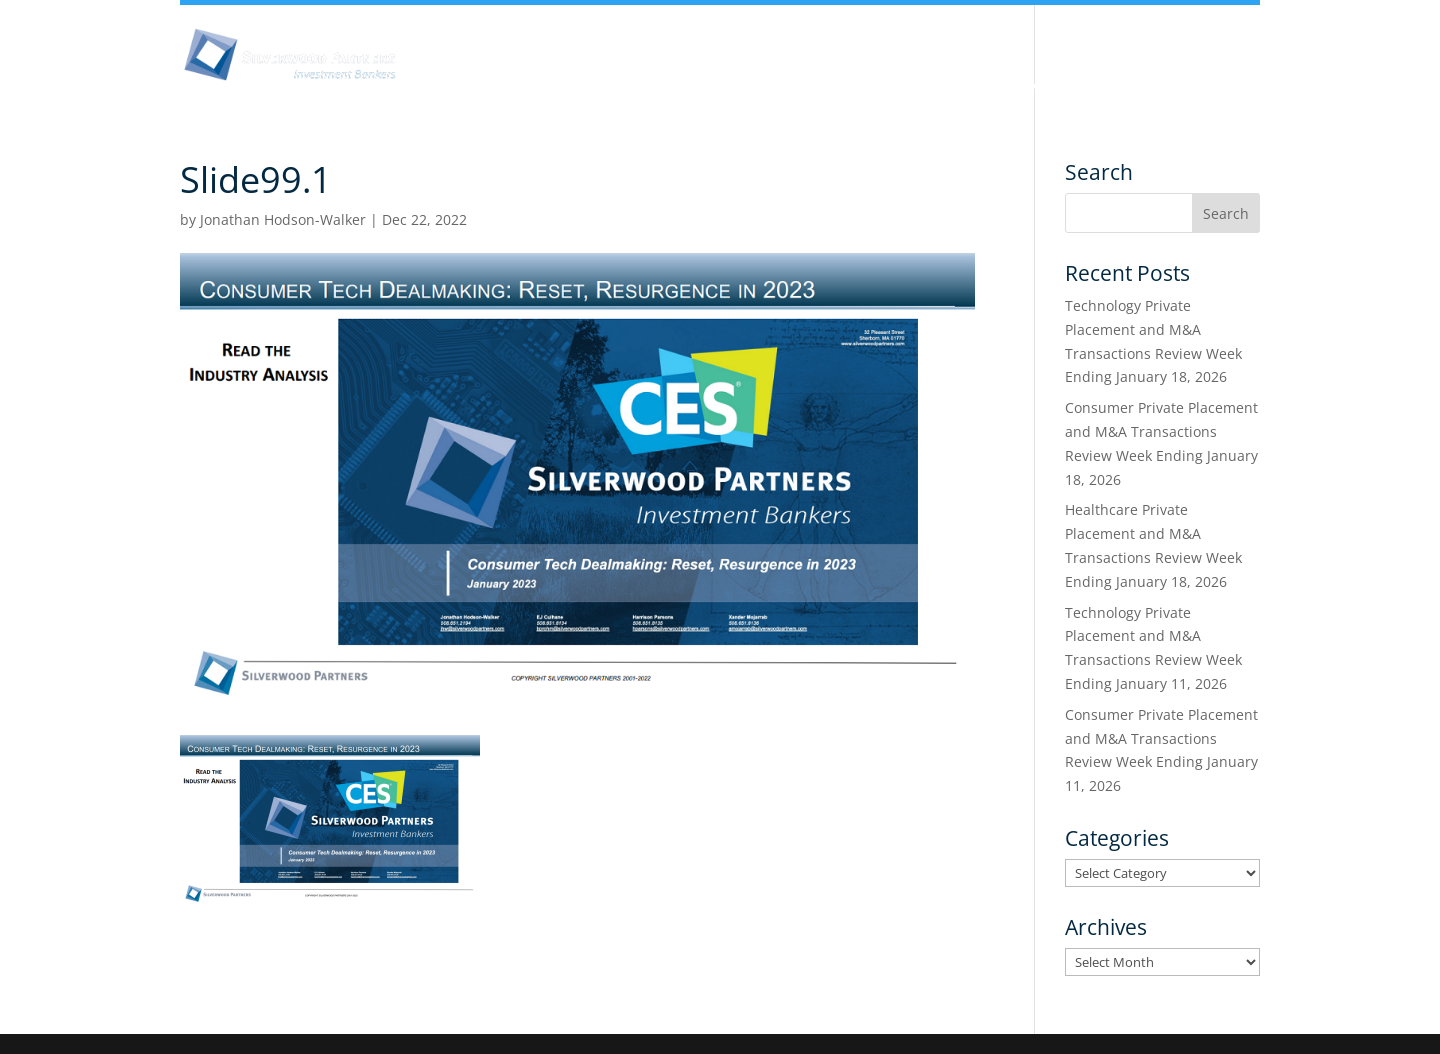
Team (763, 88)
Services (1038, 88)
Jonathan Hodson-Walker (283, 219)
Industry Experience (896, 88)
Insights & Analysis (635, 88)
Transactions (1156, 88)
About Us (493, 88)
